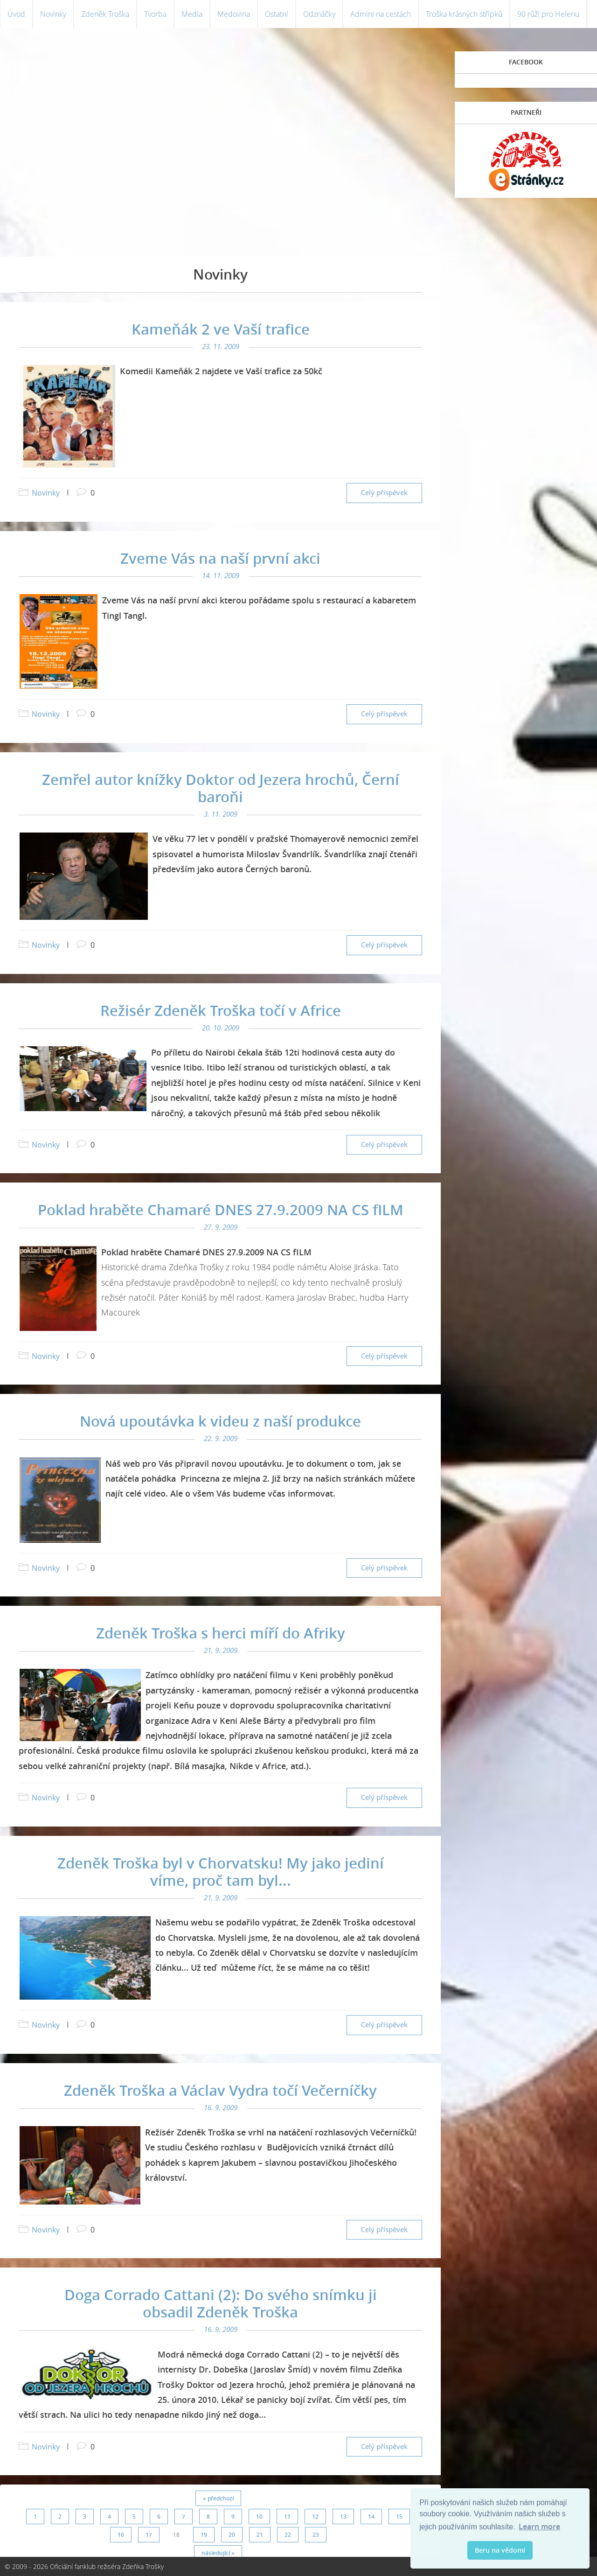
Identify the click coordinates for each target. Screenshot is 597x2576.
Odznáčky (319, 14)
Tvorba (155, 14)
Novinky (53, 14)
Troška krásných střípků (464, 14)
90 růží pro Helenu (548, 14)
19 (204, 2535)
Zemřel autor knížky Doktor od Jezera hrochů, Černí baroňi (220, 788)
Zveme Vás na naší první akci (220, 558)
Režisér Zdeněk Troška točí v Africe (220, 1010)
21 (260, 2535)
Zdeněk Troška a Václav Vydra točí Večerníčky (220, 2090)
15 (399, 2516)
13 (343, 2516)
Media (191, 14)
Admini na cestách (380, 14)
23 (315, 2535)
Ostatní (276, 14)
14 (371, 2516)
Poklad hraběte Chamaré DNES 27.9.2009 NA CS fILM (220, 1209)
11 (287, 2516)
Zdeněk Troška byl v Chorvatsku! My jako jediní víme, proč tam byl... (220, 1871)
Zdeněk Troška (105, 14)
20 (232, 2535)
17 (149, 2535)
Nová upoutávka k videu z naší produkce (220, 1421)
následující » (218, 2553)
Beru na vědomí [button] (500, 2550)
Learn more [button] (539, 2526)
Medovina (233, 14)
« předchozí (218, 2498)
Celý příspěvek (384, 492)
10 (259, 2516)
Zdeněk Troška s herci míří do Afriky (220, 1633)
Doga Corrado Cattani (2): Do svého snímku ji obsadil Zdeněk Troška (220, 2303)
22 (288, 2535)
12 (315, 2516)
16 (121, 2535)
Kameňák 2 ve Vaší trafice (221, 329)
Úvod (16, 14)
